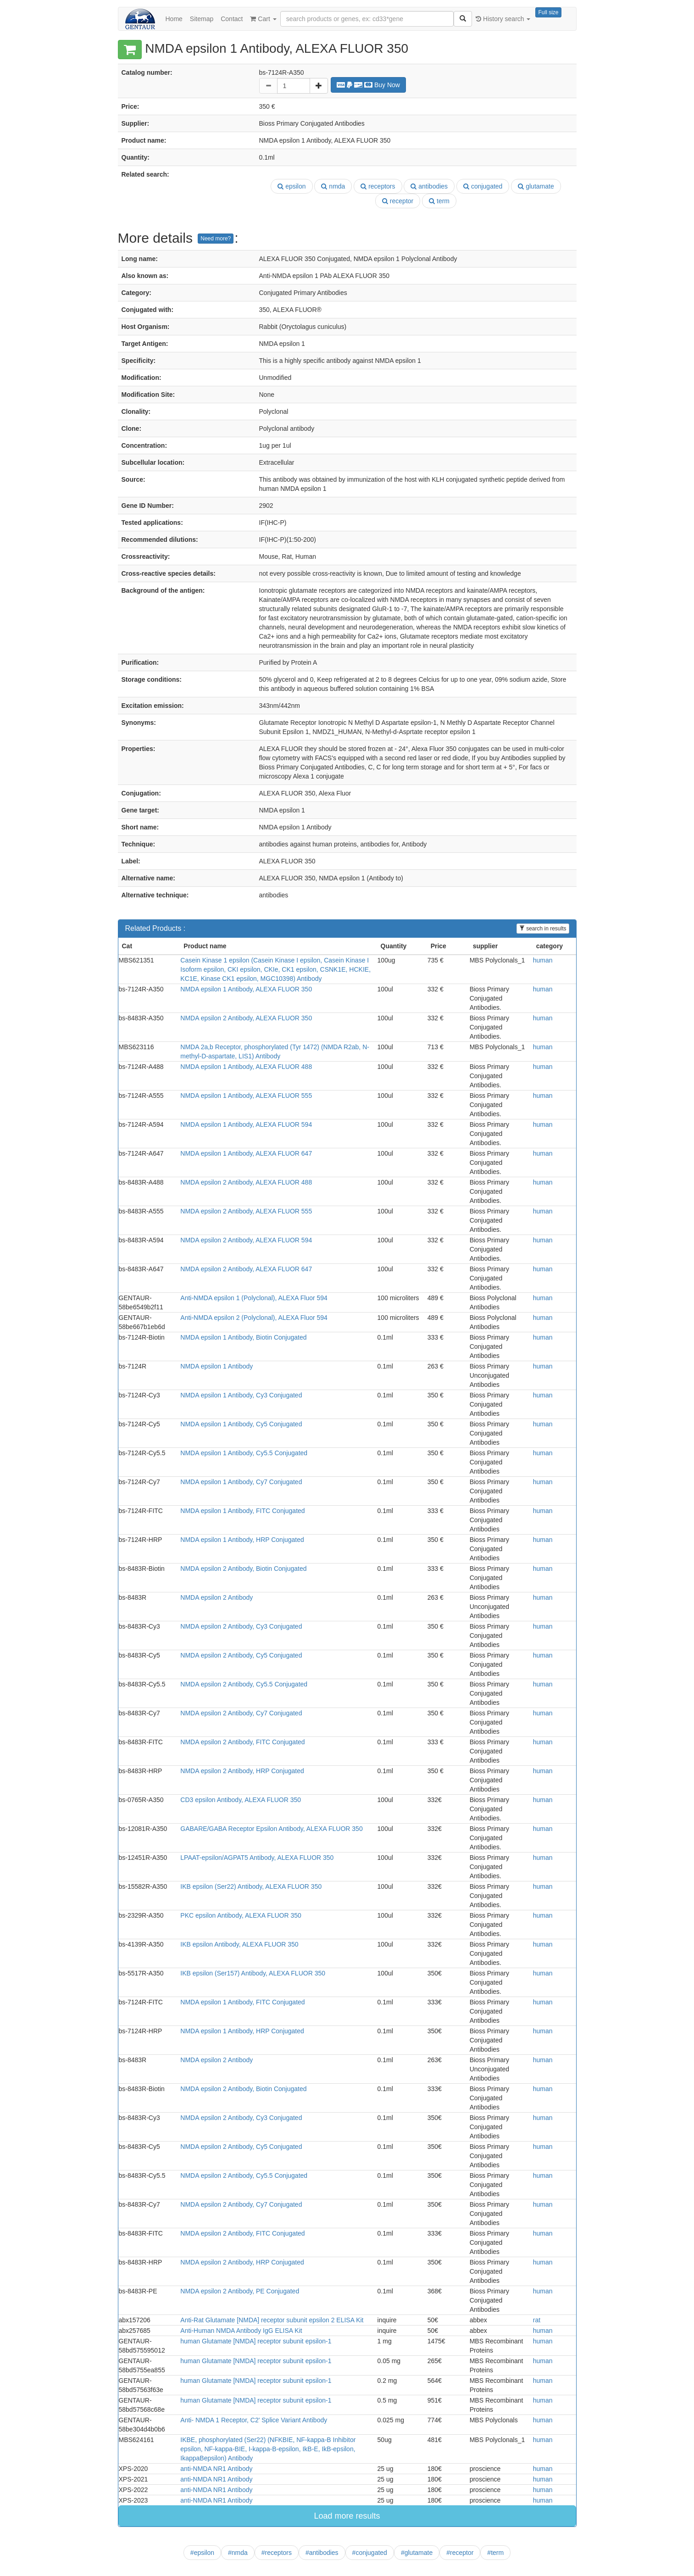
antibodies (429, 186)
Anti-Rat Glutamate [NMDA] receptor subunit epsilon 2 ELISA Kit (271, 2320)
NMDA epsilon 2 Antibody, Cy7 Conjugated (241, 1713)
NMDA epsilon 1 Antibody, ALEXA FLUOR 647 (246, 1153)
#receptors (276, 2552)
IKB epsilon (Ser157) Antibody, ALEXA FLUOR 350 (252, 1973)
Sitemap (201, 18)
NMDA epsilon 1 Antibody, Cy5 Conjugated (241, 1424)
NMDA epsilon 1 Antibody (216, 1366)
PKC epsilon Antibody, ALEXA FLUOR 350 (240, 1915)
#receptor (459, 2552)
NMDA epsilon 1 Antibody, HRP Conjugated (242, 1539)
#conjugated (369, 2552)
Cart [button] (263, 18)
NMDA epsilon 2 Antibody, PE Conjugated (239, 2291)
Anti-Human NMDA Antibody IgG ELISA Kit (241, 2330)
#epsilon (202, 2552)
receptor (397, 201)
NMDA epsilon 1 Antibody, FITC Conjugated (242, 1510)
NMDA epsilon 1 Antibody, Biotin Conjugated (243, 1337)
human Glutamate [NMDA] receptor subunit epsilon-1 (255, 2341)
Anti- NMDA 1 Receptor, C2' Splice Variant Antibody (253, 2420)
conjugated (482, 186)
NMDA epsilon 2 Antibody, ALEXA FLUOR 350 (246, 1018)
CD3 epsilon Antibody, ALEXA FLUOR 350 (240, 1799)
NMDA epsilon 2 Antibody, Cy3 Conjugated (241, 1626)
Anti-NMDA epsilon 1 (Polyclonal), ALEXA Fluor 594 (254, 1298)
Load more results (347, 2515)
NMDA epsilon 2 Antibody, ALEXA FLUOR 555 (246, 1211)
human (543, 960)
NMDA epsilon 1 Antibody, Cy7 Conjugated (241, 1482)
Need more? (215, 238)
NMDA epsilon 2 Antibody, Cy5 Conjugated (241, 1655)
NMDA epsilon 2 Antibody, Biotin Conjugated (243, 1568)
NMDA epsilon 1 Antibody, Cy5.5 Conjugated (243, 1453)
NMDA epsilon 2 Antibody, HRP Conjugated (242, 1771)
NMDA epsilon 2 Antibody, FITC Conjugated (242, 1742)
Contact (232, 18)
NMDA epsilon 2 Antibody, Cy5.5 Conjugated (243, 1684)
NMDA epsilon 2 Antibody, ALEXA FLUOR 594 (246, 1240)
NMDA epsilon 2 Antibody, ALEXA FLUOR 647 (246, 1269)
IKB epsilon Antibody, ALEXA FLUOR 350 (239, 1944)
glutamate (536, 186)
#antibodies (322, 2552)
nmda (333, 186)
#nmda (238, 2552)
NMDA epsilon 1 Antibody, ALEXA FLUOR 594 (246, 1124)
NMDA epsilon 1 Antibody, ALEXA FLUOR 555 (246, 1095)
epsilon (291, 186)
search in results (542, 928)
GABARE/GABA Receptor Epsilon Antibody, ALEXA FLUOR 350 (271, 1828)
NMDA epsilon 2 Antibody (216, 1597)
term (439, 201)
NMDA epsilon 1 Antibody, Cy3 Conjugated (241, 1395)
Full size (548, 12)
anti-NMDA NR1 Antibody (216, 2468)
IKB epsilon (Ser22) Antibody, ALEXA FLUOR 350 (251, 1886)
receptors (378, 186)
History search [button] (503, 18)
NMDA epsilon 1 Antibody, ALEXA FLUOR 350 (246, 989)
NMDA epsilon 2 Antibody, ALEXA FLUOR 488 (246, 1182)
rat (536, 2320)
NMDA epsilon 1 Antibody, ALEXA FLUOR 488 (246, 1066)
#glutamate (417, 2552)
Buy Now (368, 85)
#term (495, 2552)
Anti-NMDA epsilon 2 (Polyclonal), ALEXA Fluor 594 (254, 1317)
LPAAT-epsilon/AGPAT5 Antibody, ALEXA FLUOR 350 (256, 1857)
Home (174, 18)
